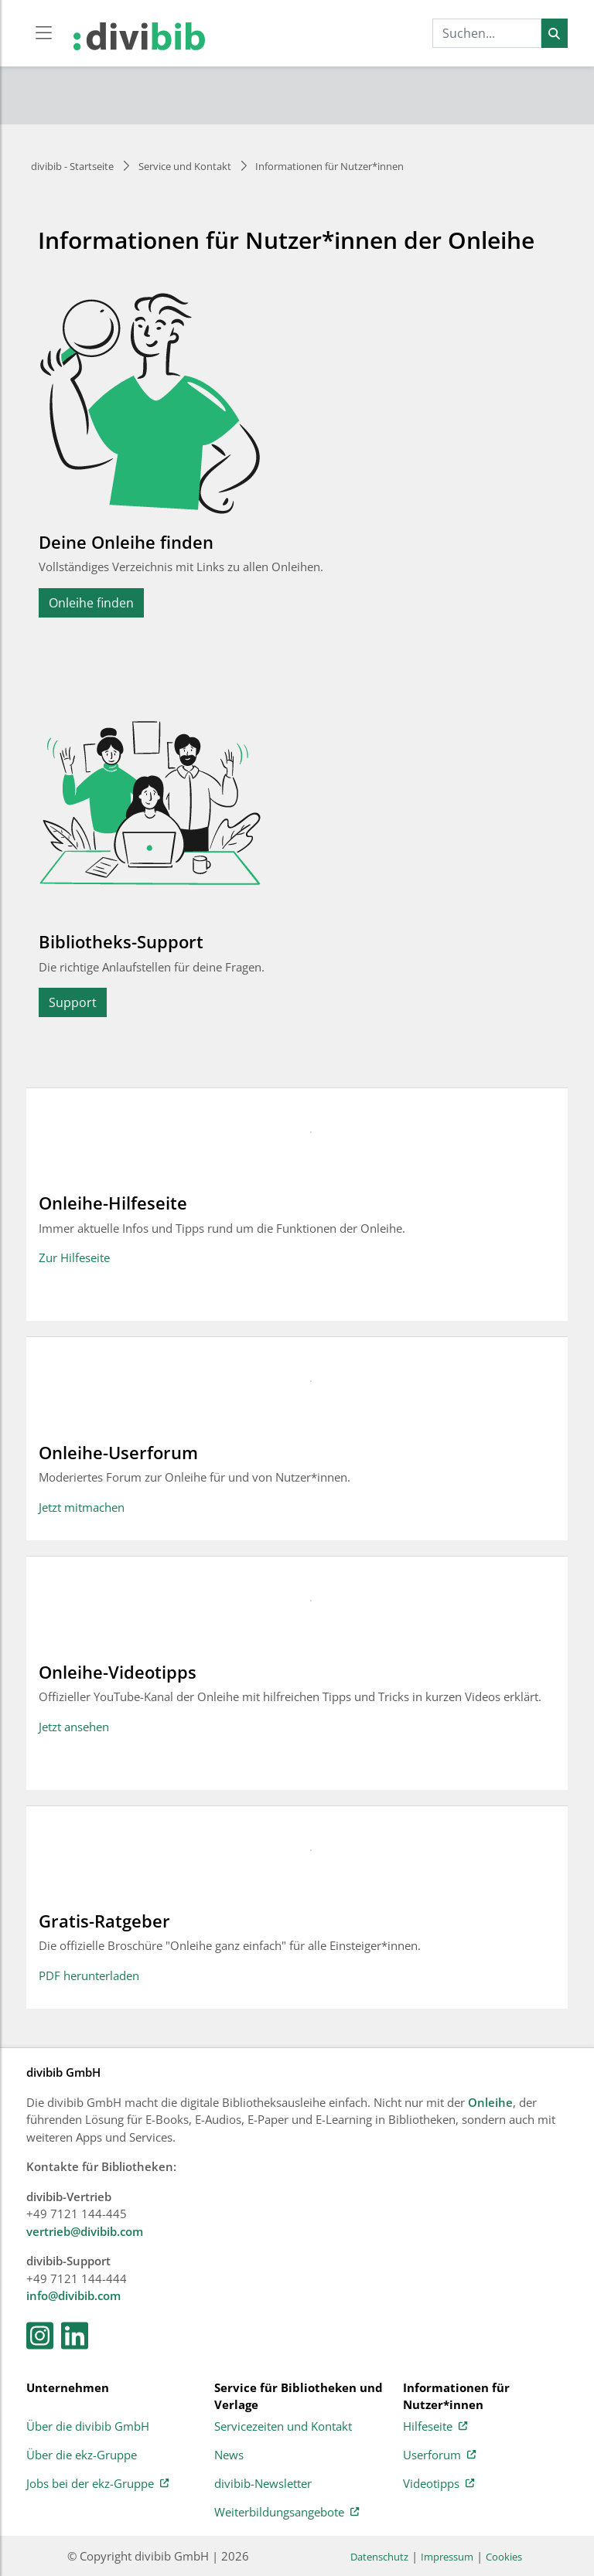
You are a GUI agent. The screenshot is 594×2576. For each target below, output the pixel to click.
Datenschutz (379, 2557)
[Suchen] (554, 33)
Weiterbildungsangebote (286, 2512)
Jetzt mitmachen (82, 1507)
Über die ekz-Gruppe (81, 2455)
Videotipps (438, 2484)
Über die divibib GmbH (87, 2426)
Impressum (447, 2557)
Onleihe (490, 2102)
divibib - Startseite (72, 166)
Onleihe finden (91, 602)
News (229, 2455)
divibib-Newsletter (263, 2484)
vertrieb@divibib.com (84, 2231)
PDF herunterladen (89, 1975)
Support (73, 1002)
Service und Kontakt (184, 166)
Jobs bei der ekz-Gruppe (97, 2484)
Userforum (439, 2455)
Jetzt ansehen (74, 1726)
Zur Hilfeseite (74, 1257)
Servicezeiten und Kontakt (283, 2426)
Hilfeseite (435, 2426)
